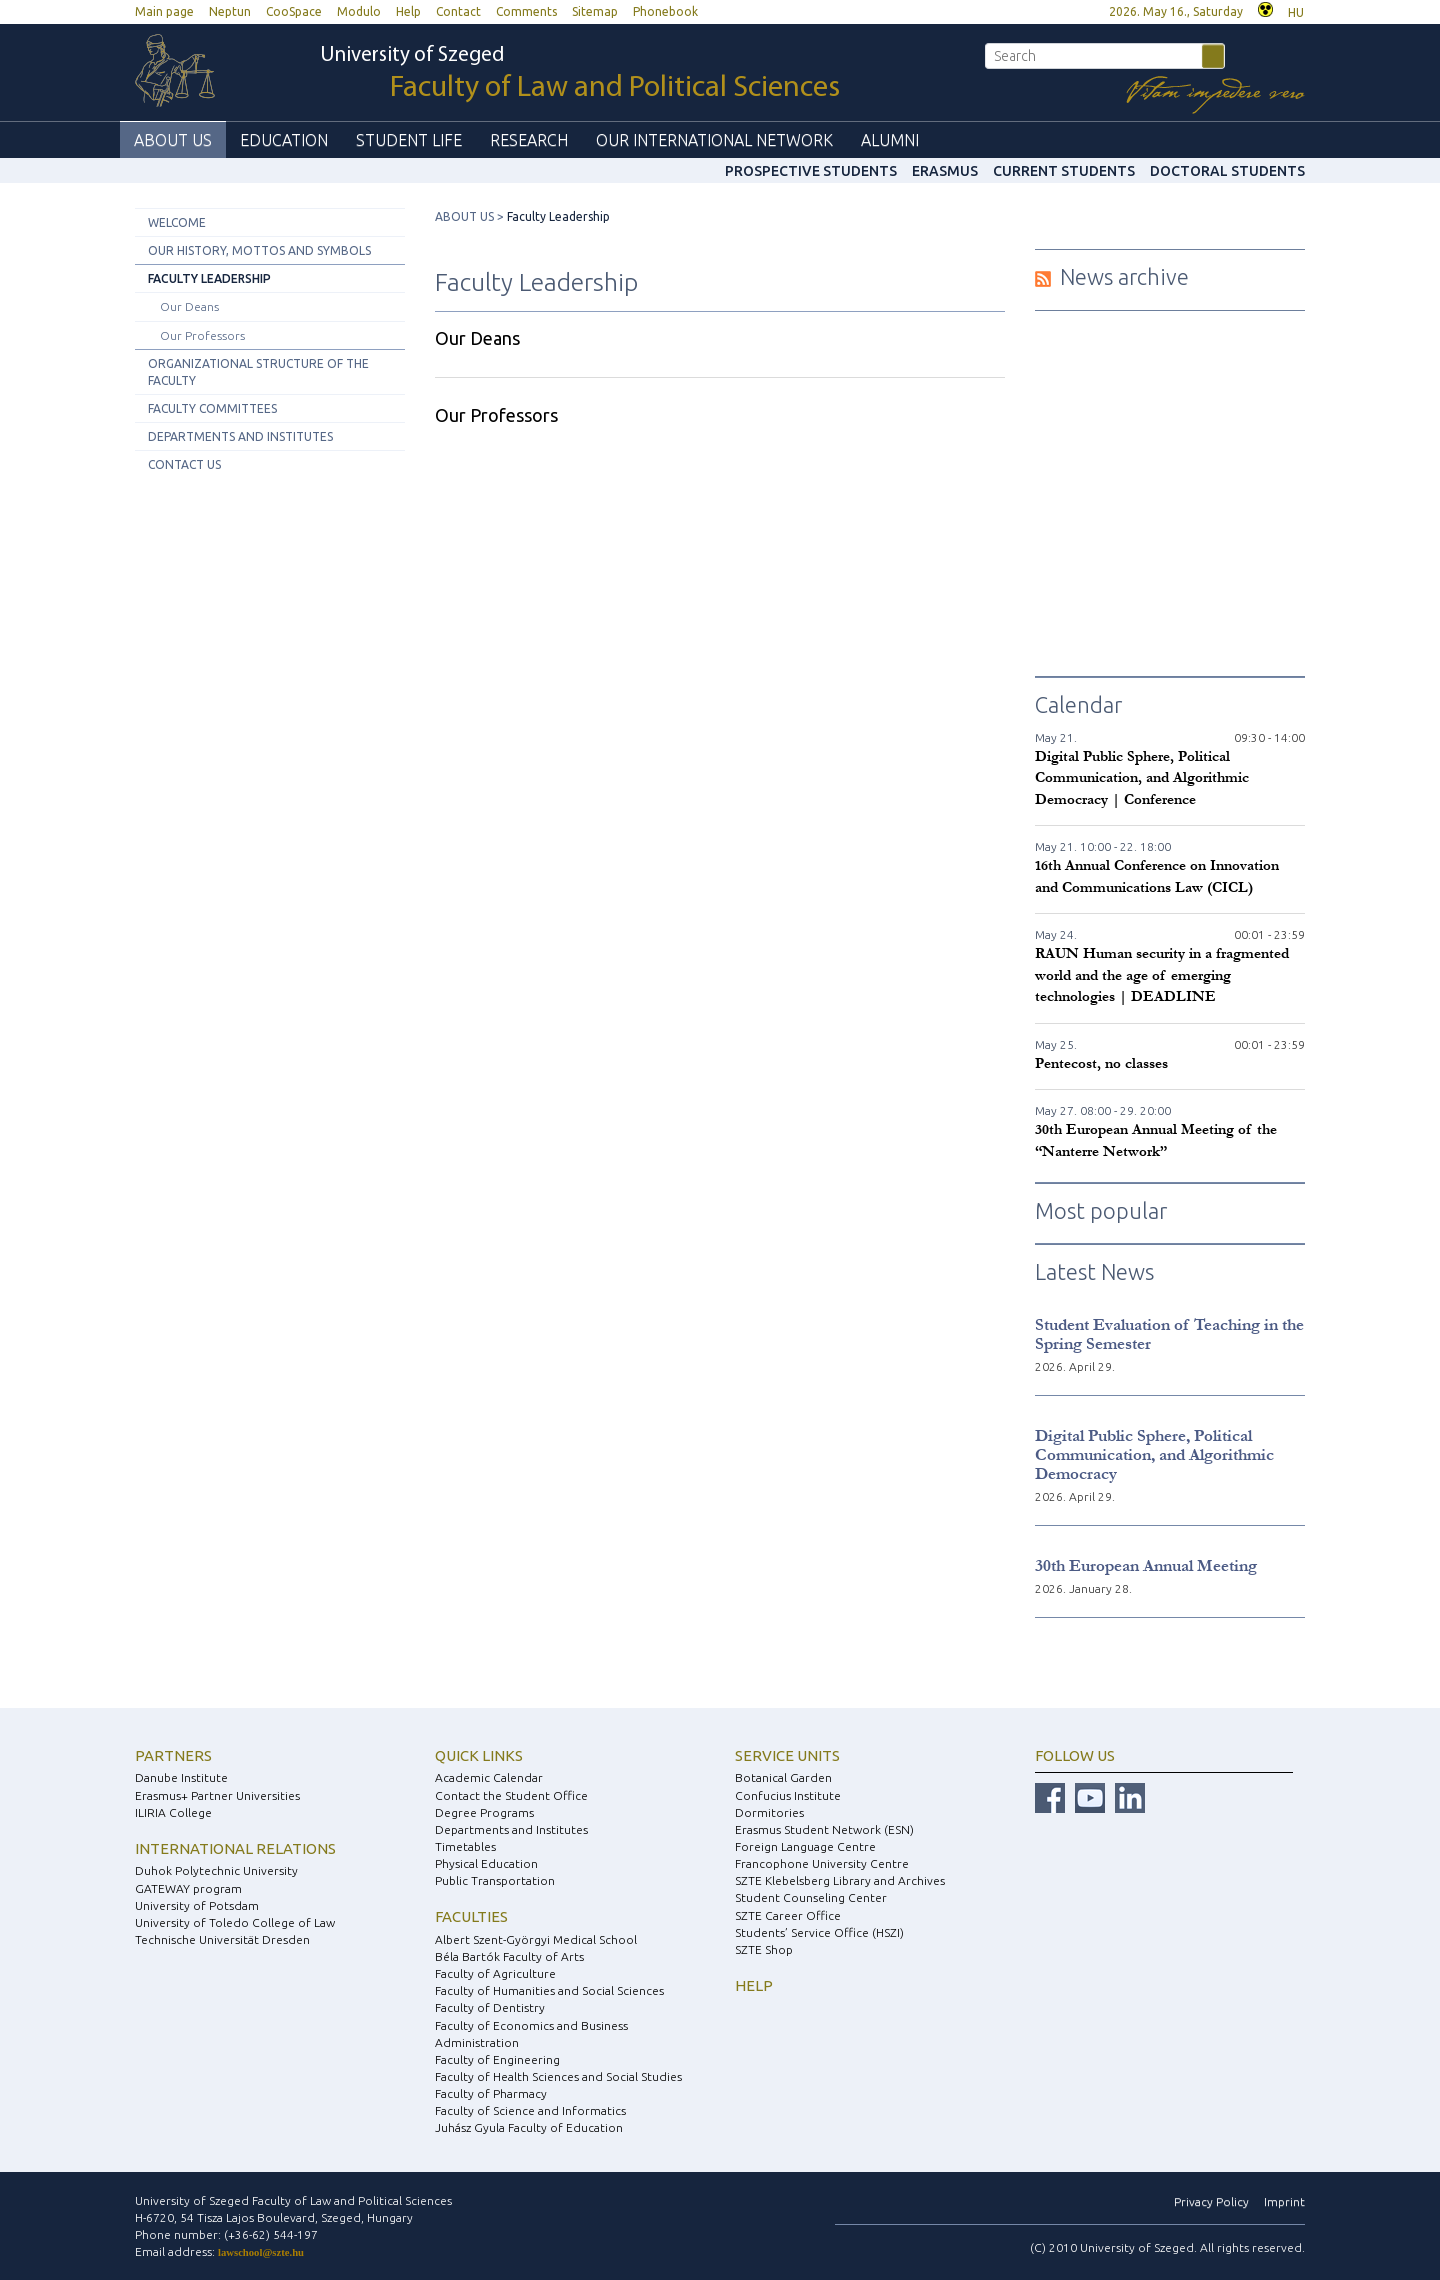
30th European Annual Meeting (1146, 1565)
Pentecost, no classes (1101, 1063)
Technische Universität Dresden (222, 1939)
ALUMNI (890, 140)
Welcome (177, 222)
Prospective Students (811, 171)
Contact (458, 11)
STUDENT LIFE (409, 140)
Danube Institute (181, 1777)
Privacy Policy (1211, 2201)
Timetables (465, 1846)
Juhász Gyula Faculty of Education (529, 2127)
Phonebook (665, 11)
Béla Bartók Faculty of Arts (509, 1956)
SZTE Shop (764, 1949)
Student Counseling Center (811, 1897)
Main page (164, 11)
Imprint (1284, 2201)
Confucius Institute (788, 1795)
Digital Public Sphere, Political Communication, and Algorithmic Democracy (1154, 1454)
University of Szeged (580, 75)
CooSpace (294, 11)
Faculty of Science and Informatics (530, 2110)
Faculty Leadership (209, 278)
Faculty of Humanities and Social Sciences (549, 1990)
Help (408, 11)
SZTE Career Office (788, 1915)
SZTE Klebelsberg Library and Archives (840, 1880)
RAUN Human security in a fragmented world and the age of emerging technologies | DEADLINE (1162, 975)
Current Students (1064, 171)
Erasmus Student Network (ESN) (824, 1829)
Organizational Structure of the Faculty (258, 372)
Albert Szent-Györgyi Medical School (536, 1939)
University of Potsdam (197, 1905)
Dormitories (769, 1812)
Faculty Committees (212, 408)
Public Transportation (495, 1880)
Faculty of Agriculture (495, 1973)
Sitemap (595, 11)
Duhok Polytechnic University (216, 1870)
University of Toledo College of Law (235, 1922)
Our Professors (202, 335)
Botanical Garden (783, 1777)
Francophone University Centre (822, 1863)
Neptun (230, 11)
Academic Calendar (489, 1777)
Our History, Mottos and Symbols (259, 250)
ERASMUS (945, 171)
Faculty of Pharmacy (491, 2093)
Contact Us (184, 464)
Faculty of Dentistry (490, 2007)
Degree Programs (484, 1812)
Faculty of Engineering (497, 2059)
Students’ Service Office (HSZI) (819, 1932)
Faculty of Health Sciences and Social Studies (558, 2076)
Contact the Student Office (511, 1795)
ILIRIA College (173, 1812)
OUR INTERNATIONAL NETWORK (714, 140)
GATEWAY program (188, 1888)
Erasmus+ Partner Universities (217, 1795)
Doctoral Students (1227, 171)
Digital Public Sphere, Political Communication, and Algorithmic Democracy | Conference (1142, 778)
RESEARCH (529, 140)
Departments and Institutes (240, 436)
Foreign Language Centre (805, 1846)
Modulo (359, 11)
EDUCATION (284, 140)
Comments (526, 11)
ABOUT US (173, 140)
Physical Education (486, 1863)
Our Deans (189, 306)
